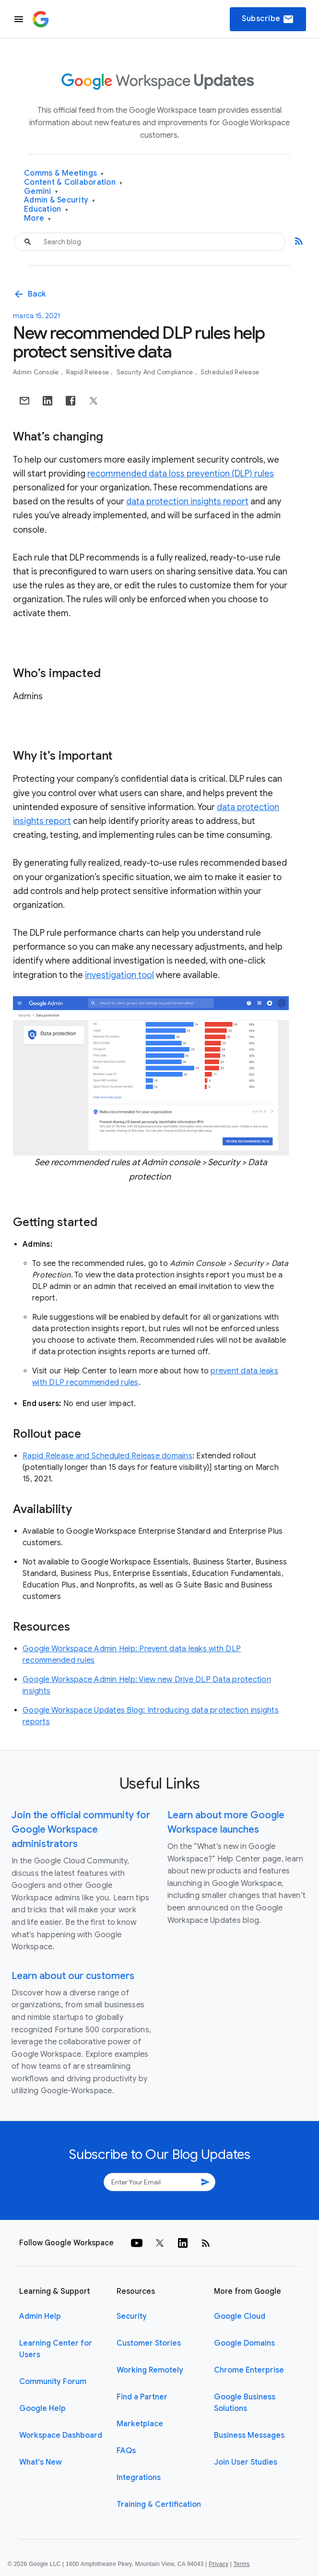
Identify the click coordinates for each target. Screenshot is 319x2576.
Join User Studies (245, 2462)
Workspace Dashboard (60, 2435)
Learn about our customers (73, 1976)
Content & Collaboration (73, 182)
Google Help (42, 2408)
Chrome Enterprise (249, 2370)
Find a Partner (142, 2397)
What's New (40, 2462)
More (37, 218)
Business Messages (249, 2435)
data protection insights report (187, 501)
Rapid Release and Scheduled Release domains (107, 1456)
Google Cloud (239, 2316)
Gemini (41, 191)
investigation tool (119, 975)
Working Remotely (150, 2370)
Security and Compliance (156, 372)
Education (46, 209)
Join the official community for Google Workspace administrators (81, 1829)
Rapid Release (88, 372)
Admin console (36, 372)
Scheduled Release (230, 372)
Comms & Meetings (64, 173)
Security (132, 2316)
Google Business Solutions (244, 2402)
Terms (241, 2564)
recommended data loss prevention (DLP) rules (180, 473)
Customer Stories (149, 2343)
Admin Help (40, 2316)
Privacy (218, 2564)
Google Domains (244, 2343)
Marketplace (140, 2424)
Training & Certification (159, 2504)
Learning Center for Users (55, 2349)
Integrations (139, 2477)
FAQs (126, 2451)
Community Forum (52, 2381)
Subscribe (268, 19)
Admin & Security (59, 200)
